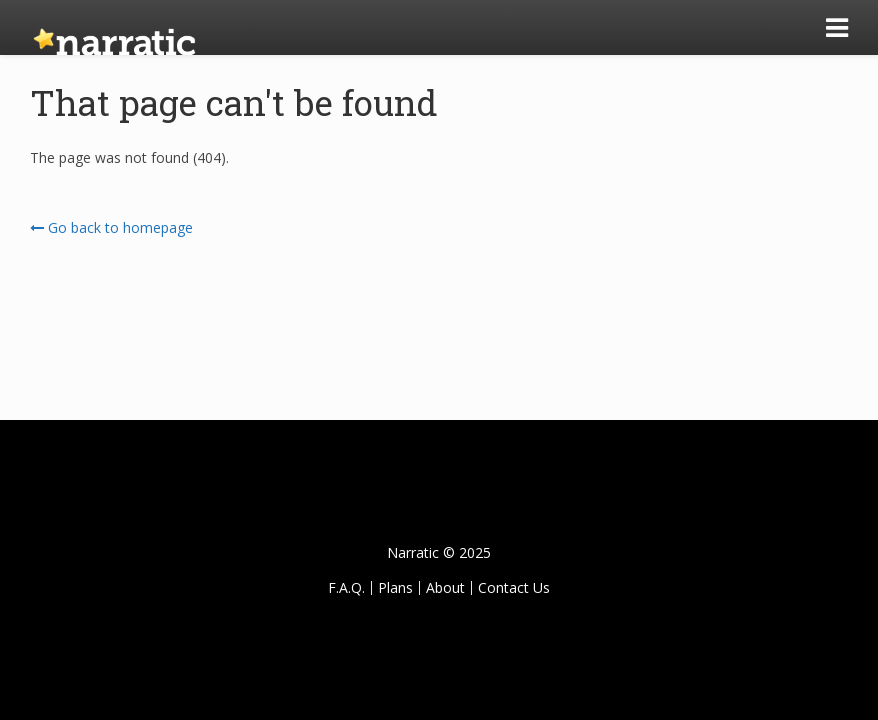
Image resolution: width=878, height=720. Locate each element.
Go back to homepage (111, 227)
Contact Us (514, 587)
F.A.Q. (346, 587)
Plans (395, 587)
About (445, 587)
